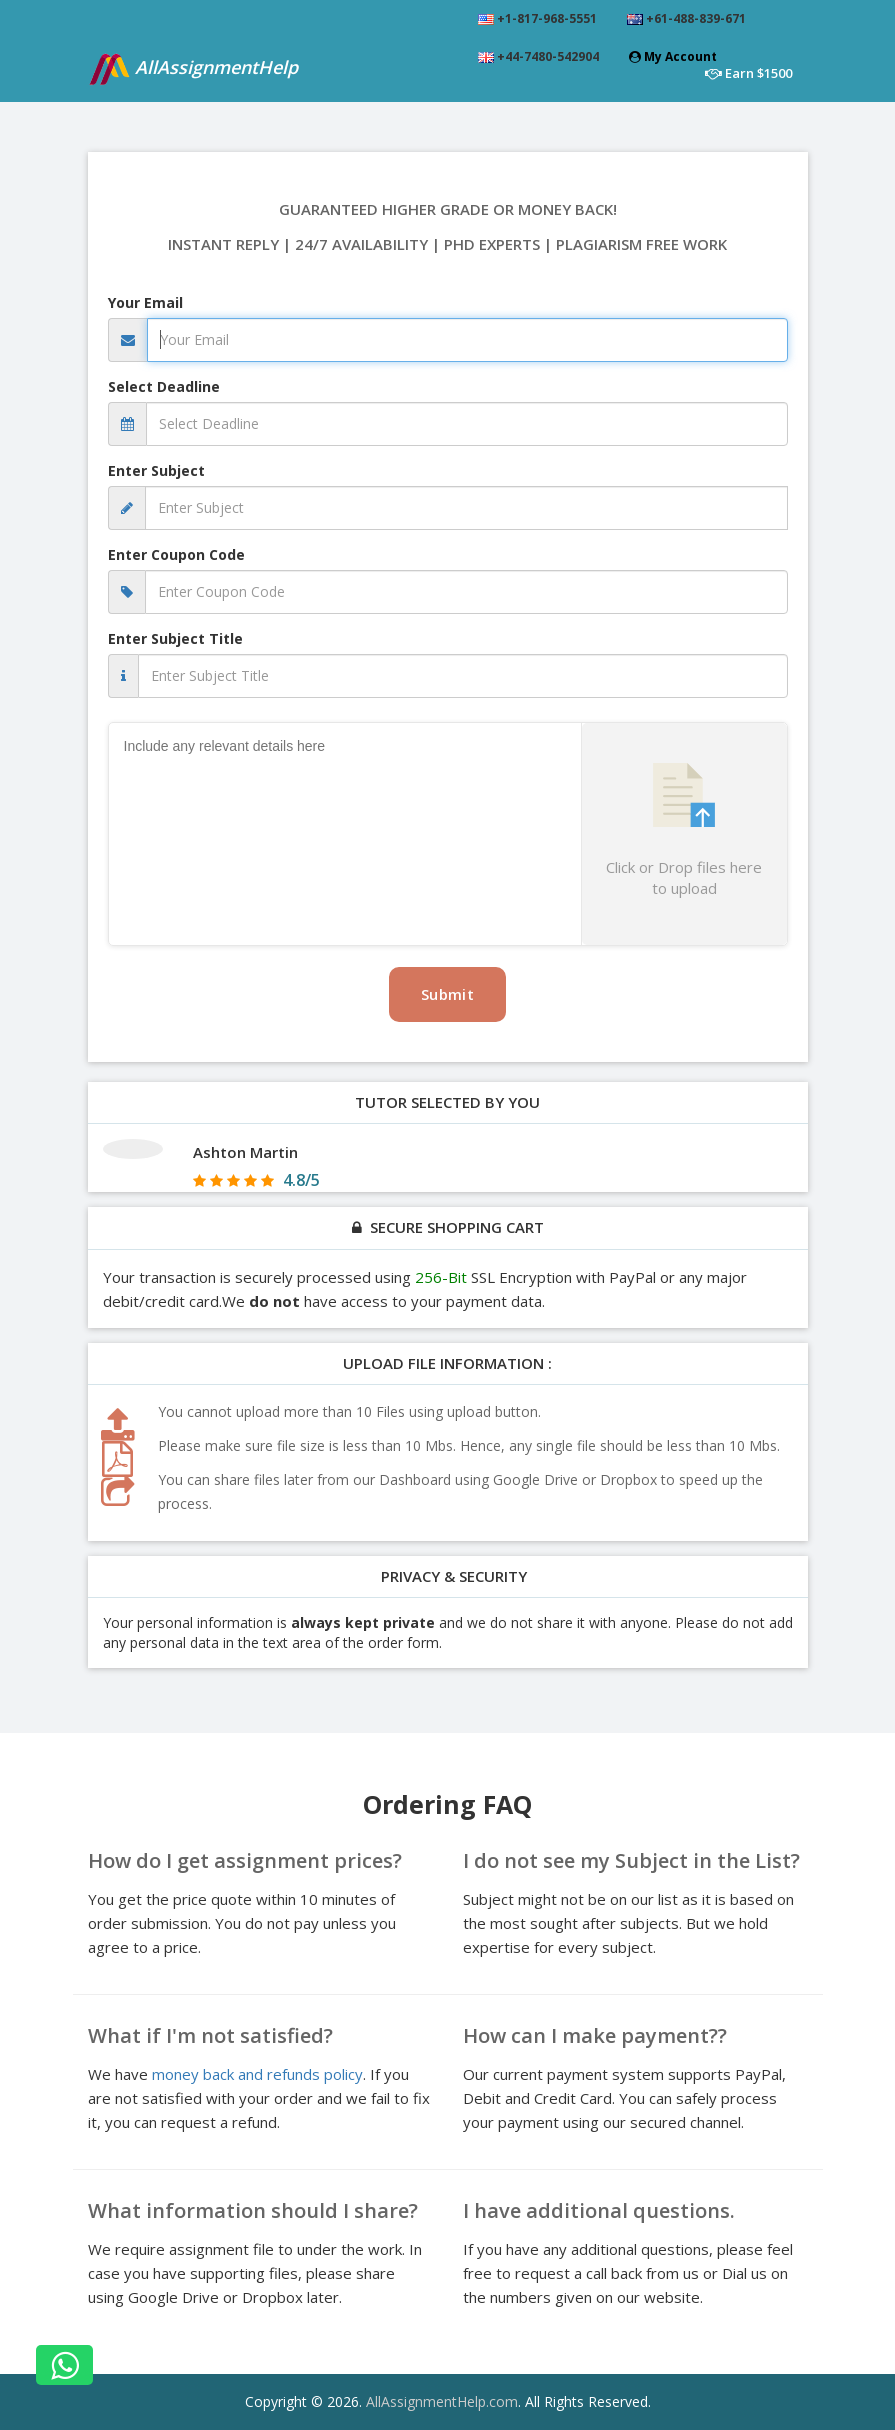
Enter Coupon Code (176, 554)
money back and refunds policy (257, 2074)
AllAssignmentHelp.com (442, 2401)
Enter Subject (156, 470)
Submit (447, 994)
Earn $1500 (748, 73)
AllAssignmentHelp (193, 68)
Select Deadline (164, 386)
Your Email (145, 302)
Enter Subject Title (175, 638)
